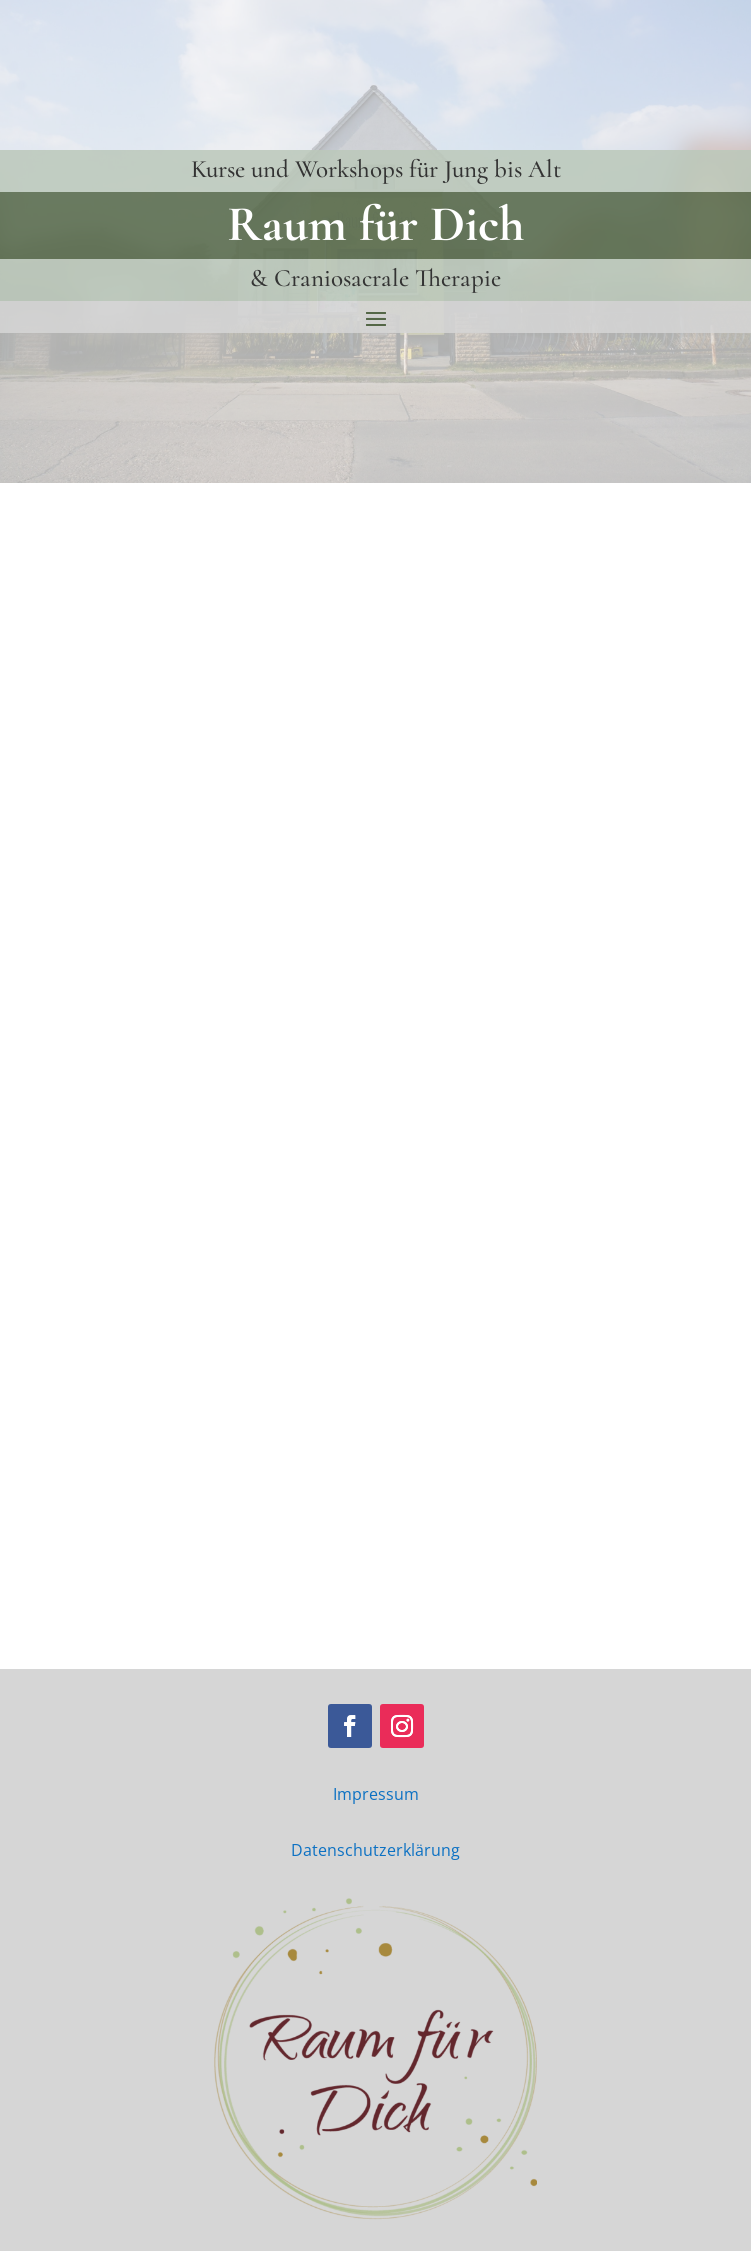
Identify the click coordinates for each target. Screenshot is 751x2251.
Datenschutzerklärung (375, 1850)
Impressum (376, 1794)
